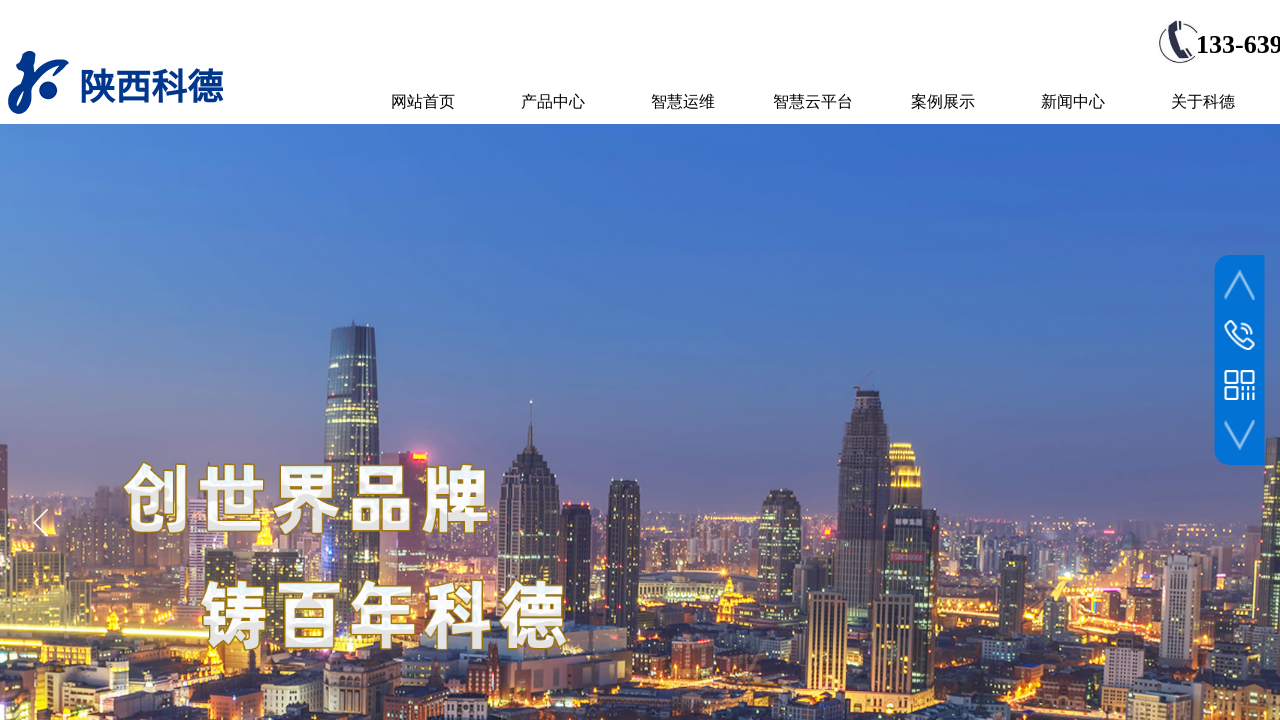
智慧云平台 (813, 101)
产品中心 (553, 101)
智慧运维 (683, 101)
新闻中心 (1073, 101)
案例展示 (943, 101)
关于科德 (1203, 101)
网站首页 (423, 101)
